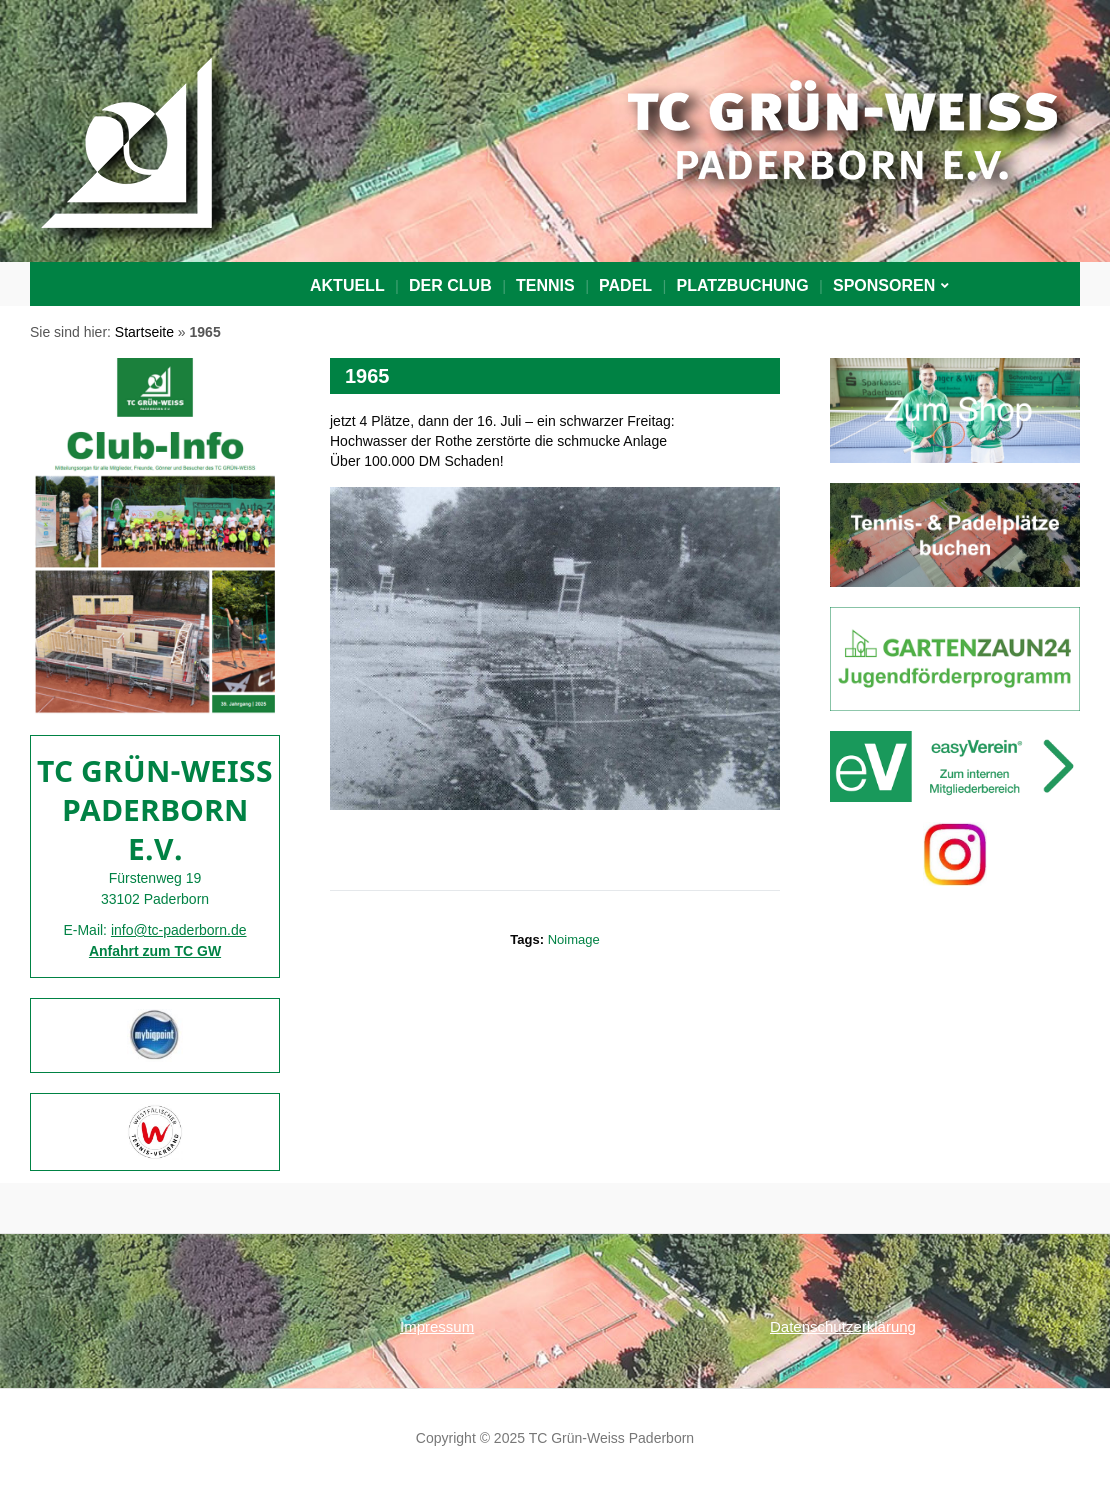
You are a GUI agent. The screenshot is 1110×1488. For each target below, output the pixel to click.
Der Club (450, 285)
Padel (625, 285)
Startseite (144, 332)
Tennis (545, 285)
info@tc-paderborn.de (179, 930)
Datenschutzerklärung (843, 1326)
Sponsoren (884, 285)
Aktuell (347, 285)
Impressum (437, 1326)
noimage (574, 939)
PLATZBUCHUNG (742, 285)
